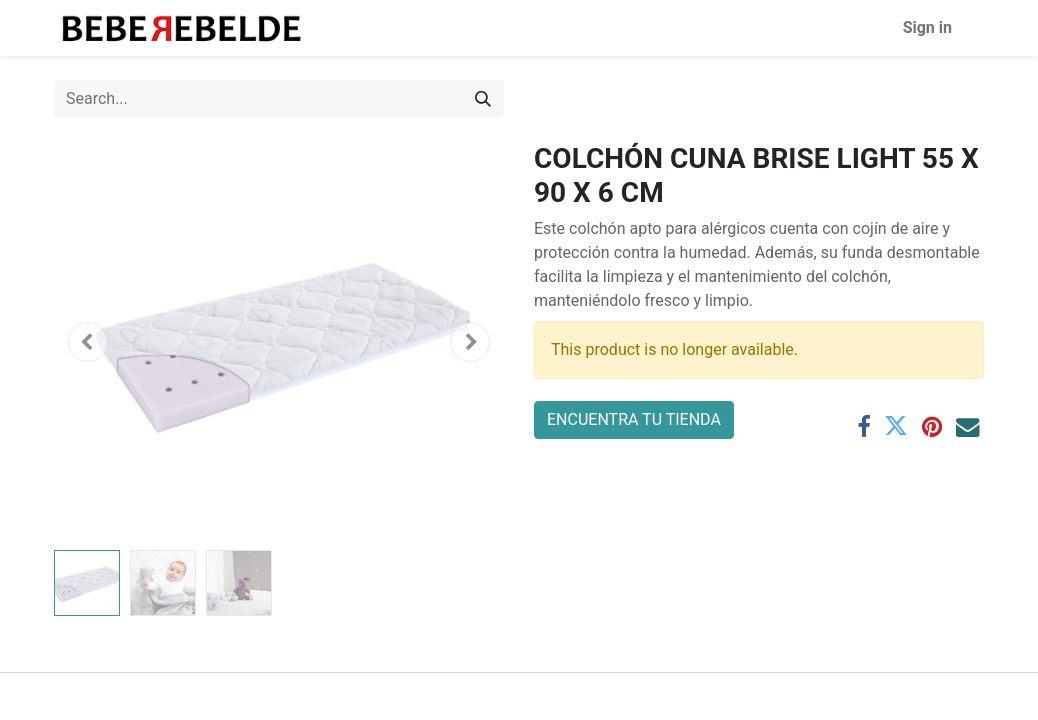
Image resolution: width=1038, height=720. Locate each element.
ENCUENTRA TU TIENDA (634, 419)
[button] (88, 342)
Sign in (927, 27)
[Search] (483, 99)
